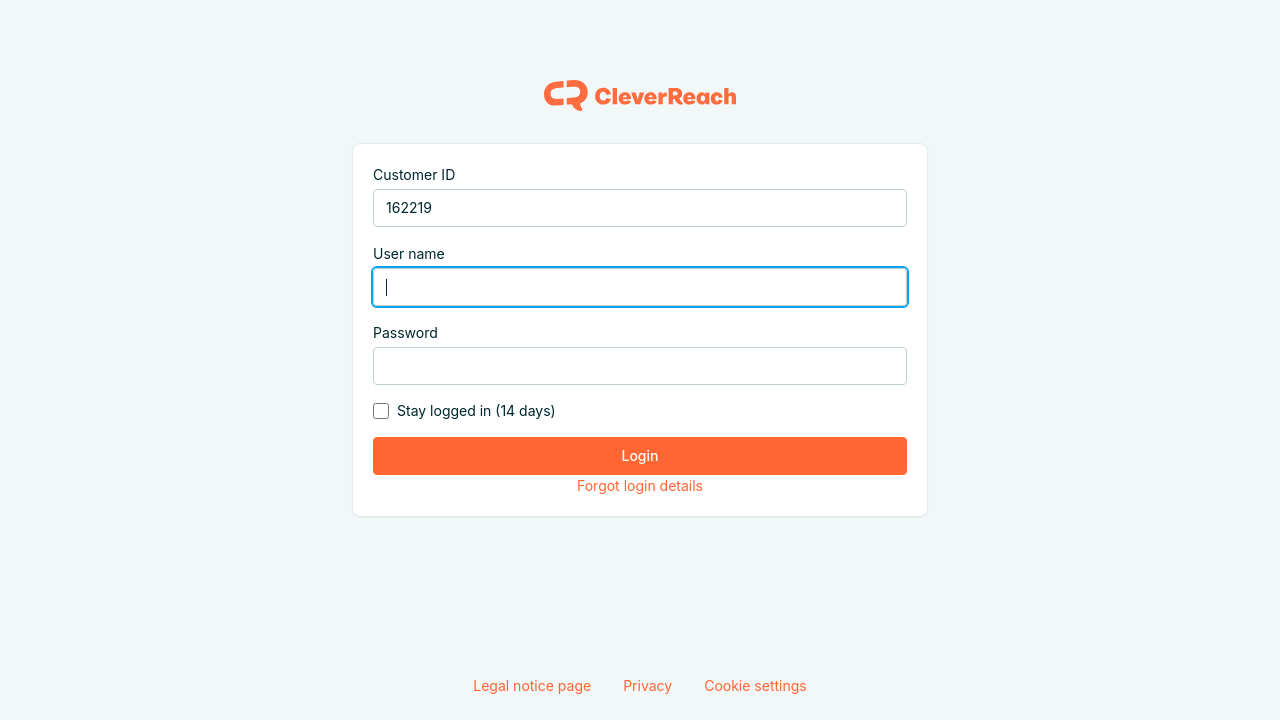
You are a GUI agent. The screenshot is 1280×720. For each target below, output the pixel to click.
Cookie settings (755, 685)
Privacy (647, 685)
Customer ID (414, 174)
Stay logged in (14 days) (476, 410)
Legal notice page (532, 685)
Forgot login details (640, 485)
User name (409, 253)
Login (640, 455)
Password (405, 332)
